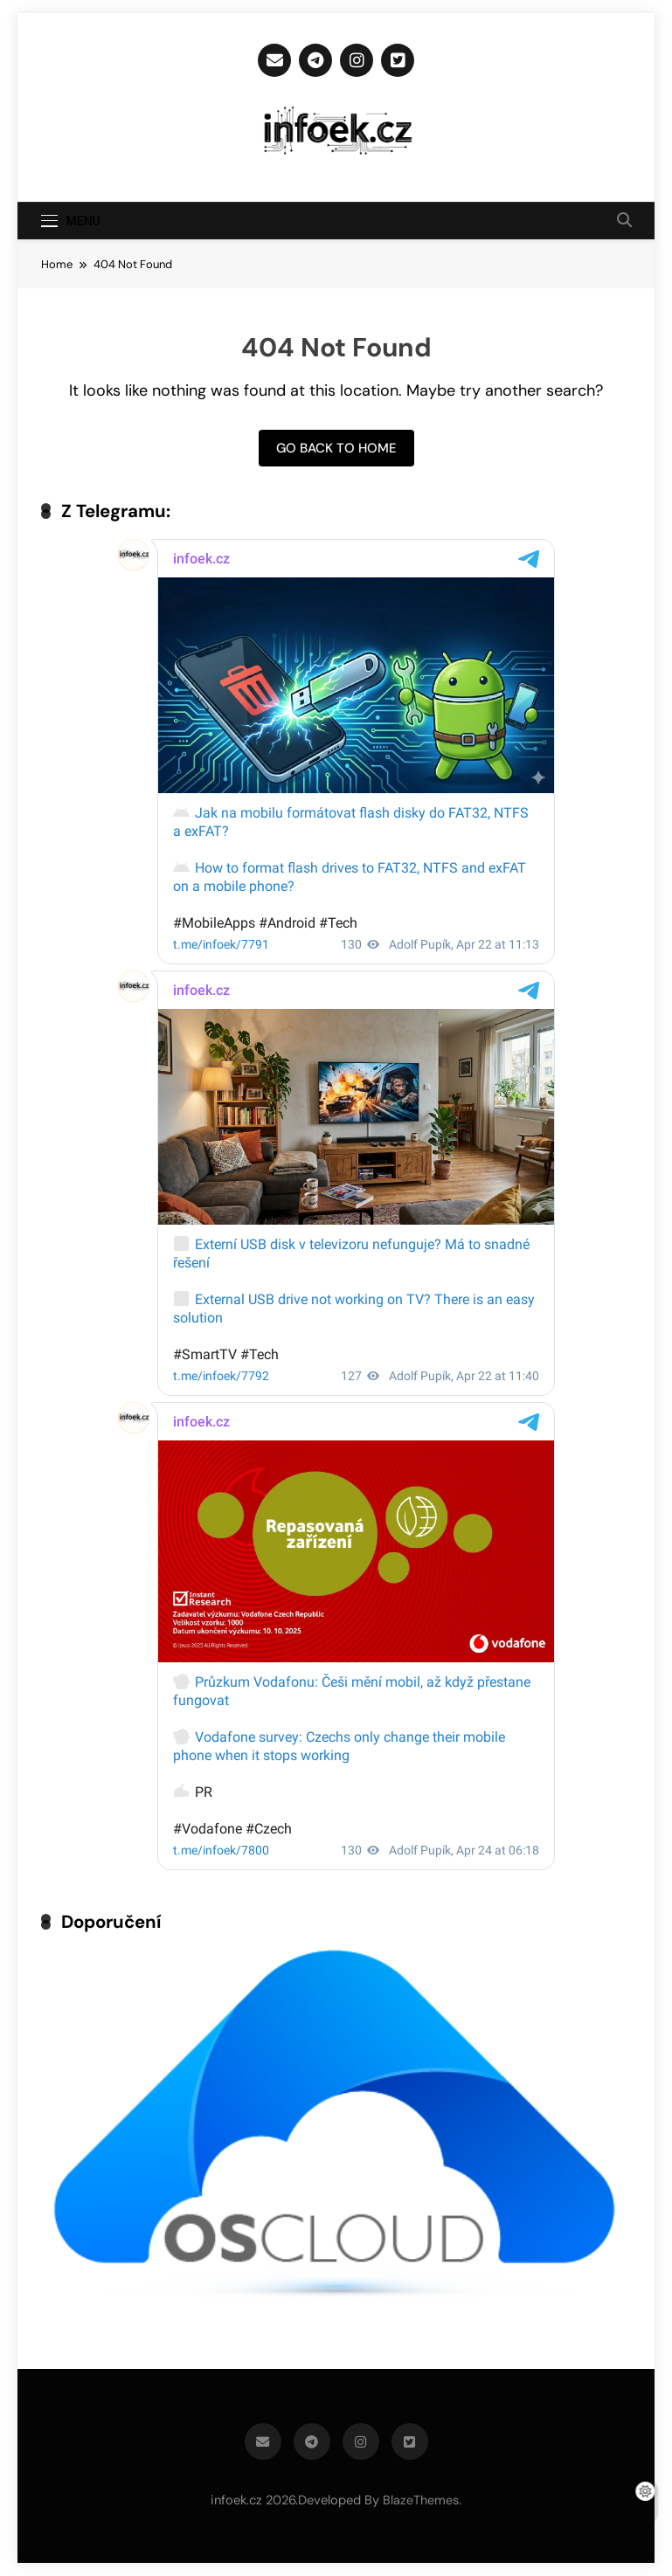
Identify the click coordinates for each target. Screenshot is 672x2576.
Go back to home (336, 448)
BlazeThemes (421, 2500)
